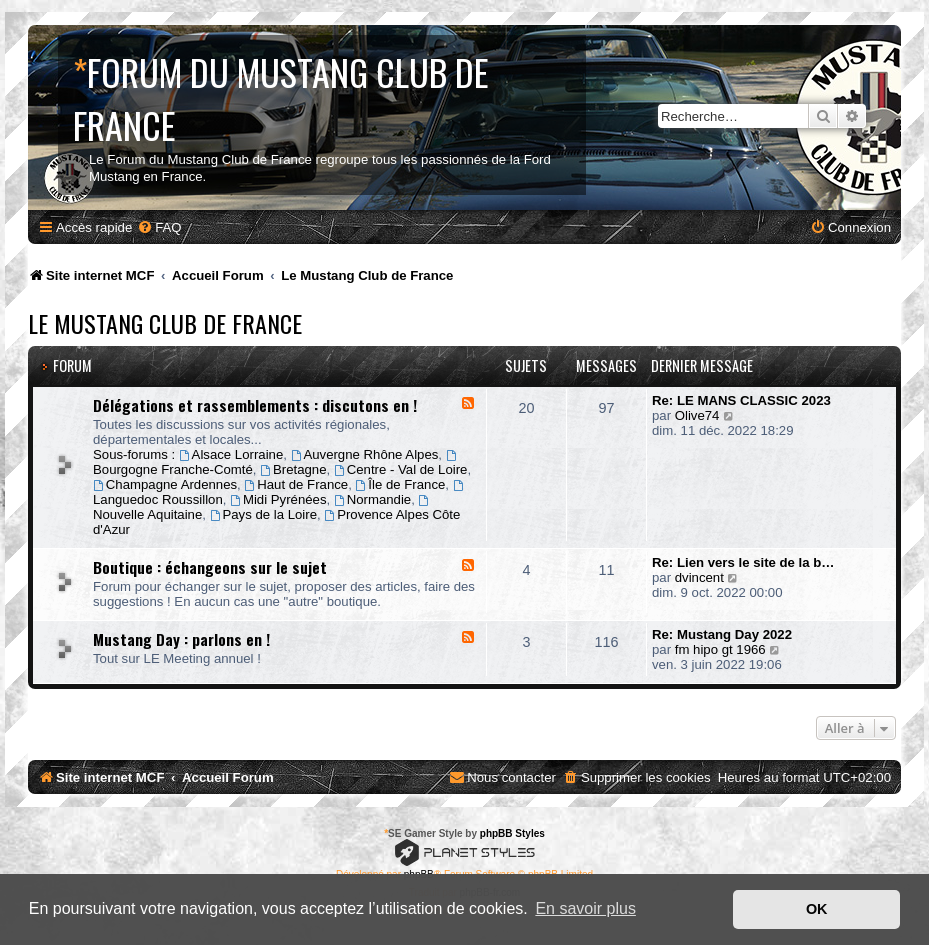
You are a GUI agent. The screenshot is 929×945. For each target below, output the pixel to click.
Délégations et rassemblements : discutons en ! (255, 405)
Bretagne (293, 469)
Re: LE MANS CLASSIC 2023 (741, 400)
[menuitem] (159, 227)
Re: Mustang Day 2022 (722, 634)
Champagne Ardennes (165, 484)
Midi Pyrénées (278, 499)
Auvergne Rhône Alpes (365, 454)
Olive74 (697, 415)
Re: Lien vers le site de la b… (743, 562)
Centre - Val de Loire (401, 469)
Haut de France (296, 484)
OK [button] (817, 909)
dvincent (699, 577)
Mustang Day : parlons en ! (181, 639)
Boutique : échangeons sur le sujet (210, 567)
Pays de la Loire (263, 514)
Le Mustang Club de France (165, 323)
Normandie (372, 499)
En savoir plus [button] (585, 908)
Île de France (401, 484)
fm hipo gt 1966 (720, 649)
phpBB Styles (512, 833)
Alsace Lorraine (231, 454)
